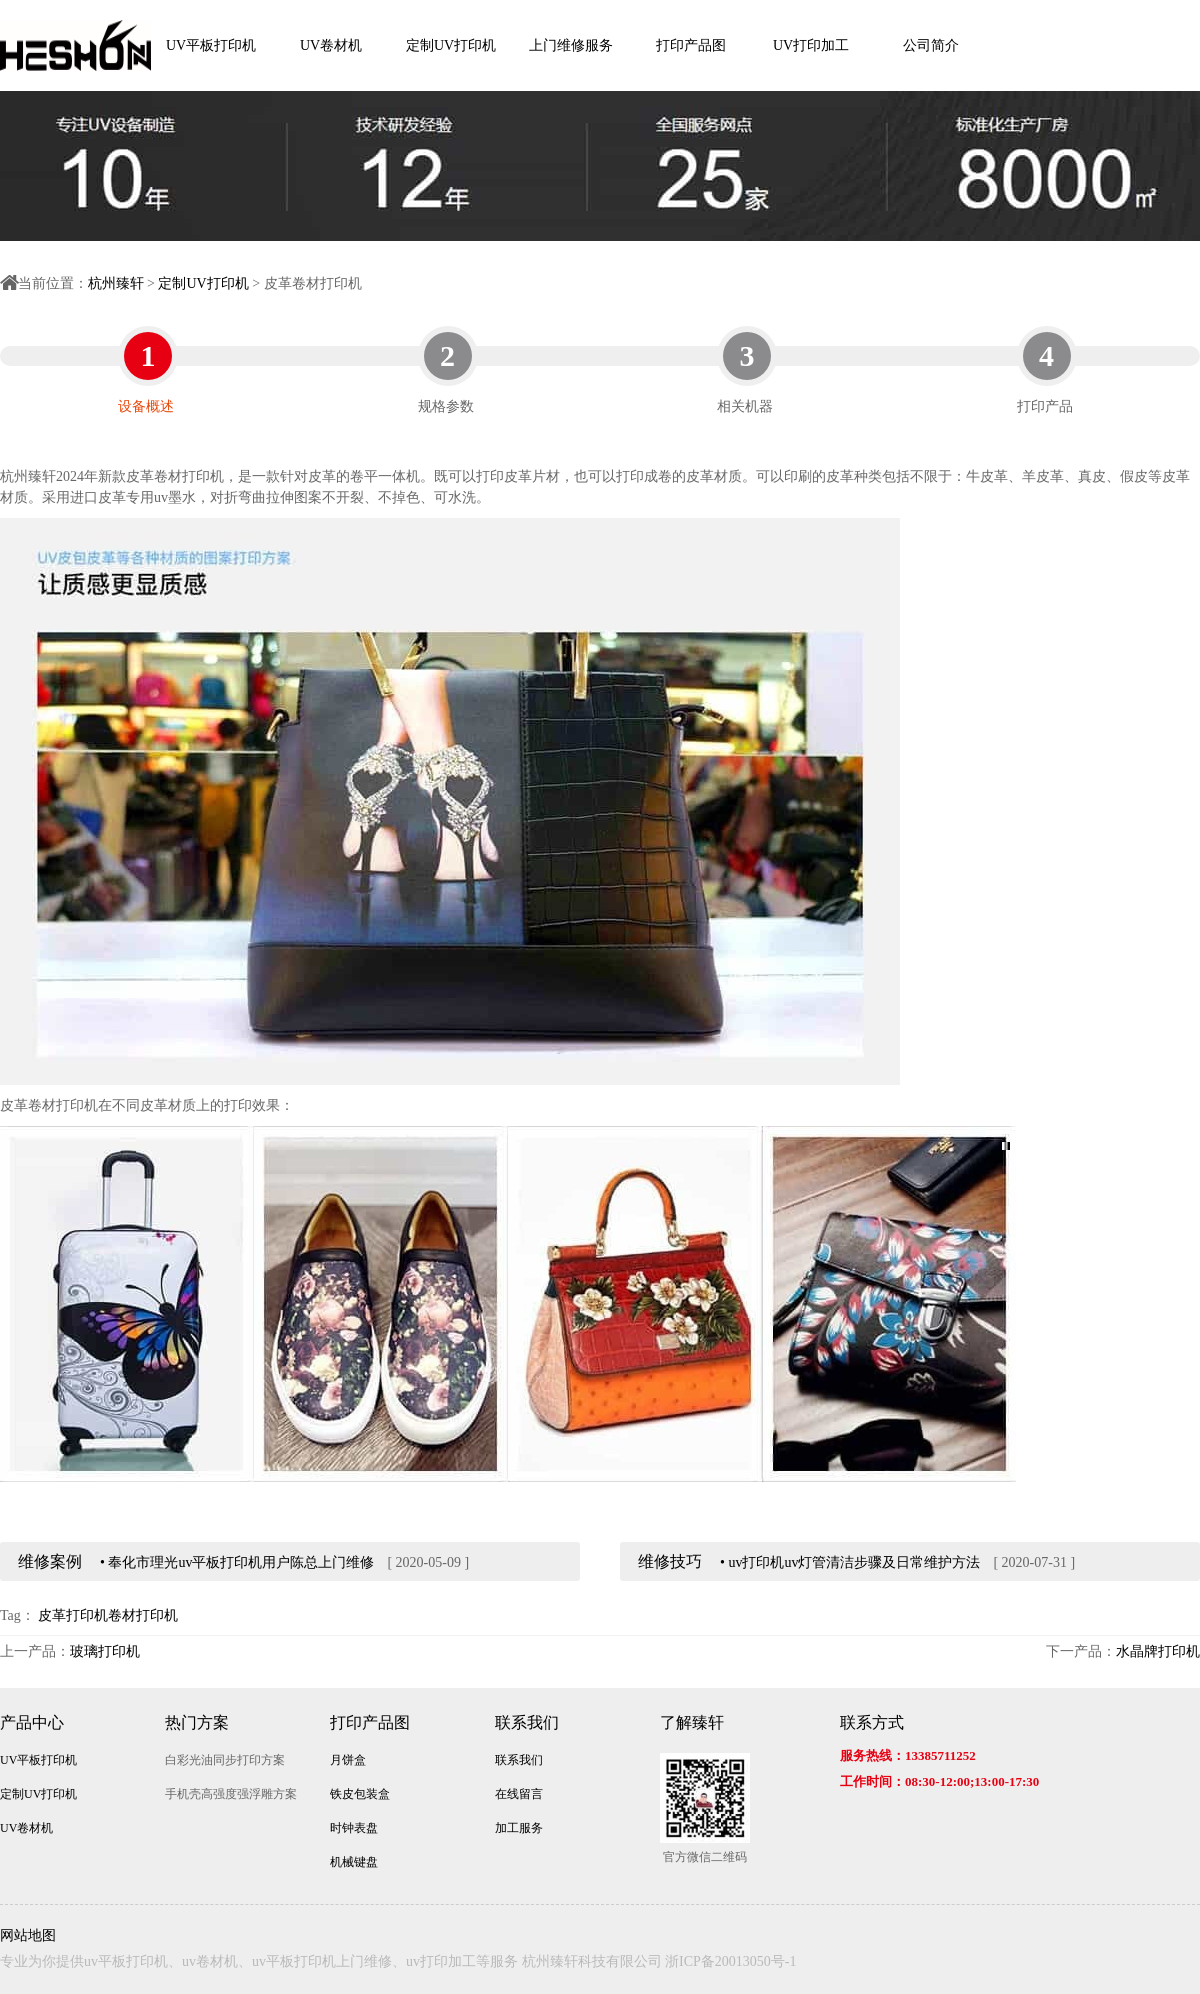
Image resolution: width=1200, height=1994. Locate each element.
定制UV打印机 (451, 45)
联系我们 (527, 1722)
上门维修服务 (571, 45)
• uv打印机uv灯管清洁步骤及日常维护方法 (850, 1562)
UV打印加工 (811, 45)
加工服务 (519, 1828)
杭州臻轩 (116, 283)
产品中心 (32, 1722)
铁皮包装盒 (360, 1794)
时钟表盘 (354, 1828)
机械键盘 (354, 1862)
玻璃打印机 (105, 1651)
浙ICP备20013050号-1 (730, 1961)
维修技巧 (670, 1561)
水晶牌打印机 (1158, 1651)
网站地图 (28, 1935)
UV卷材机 (331, 45)
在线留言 (519, 1794)
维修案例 (50, 1561)
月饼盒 (348, 1760)
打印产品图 (691, 45)
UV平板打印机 (211, 45)
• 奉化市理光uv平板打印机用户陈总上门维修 (237, 1562)
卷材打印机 (143, 1615)
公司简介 (931, 45)
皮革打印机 (73, 1615)
